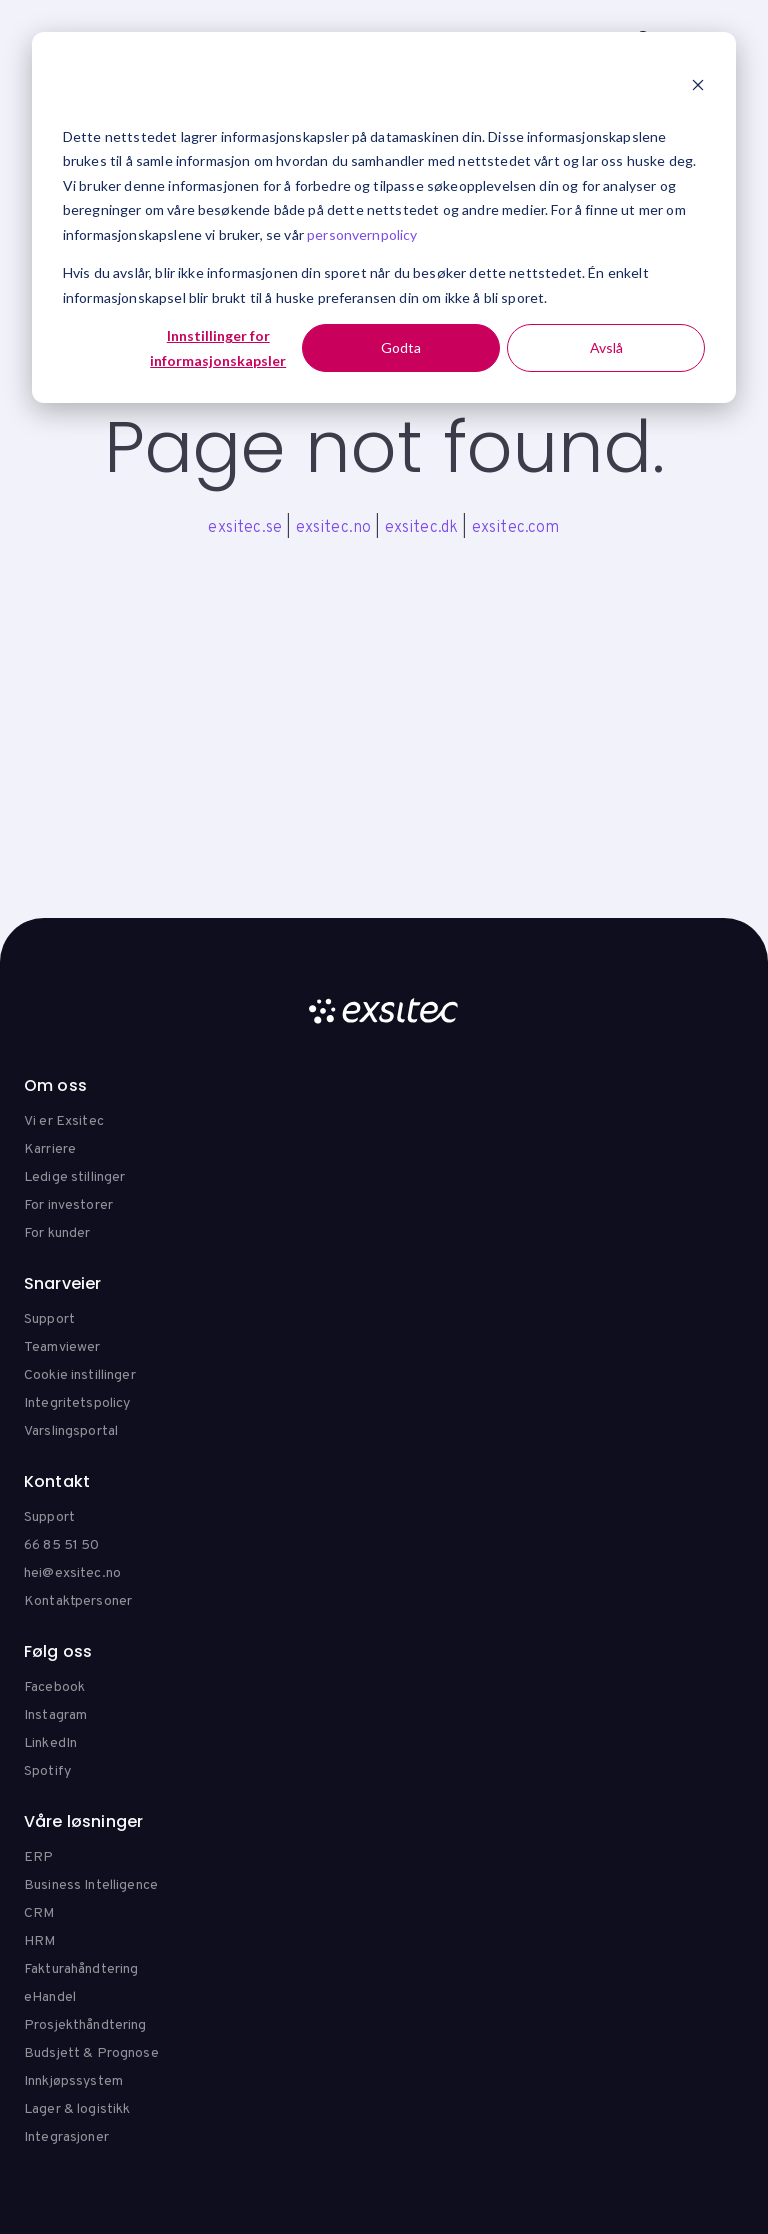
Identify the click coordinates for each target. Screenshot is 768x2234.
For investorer (68, 1205)
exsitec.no (334, 528)
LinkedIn (50, 1743)
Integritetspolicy (77, 1403)
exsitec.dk (422, 528)
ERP (38, 1857)
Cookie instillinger (80, 1375)
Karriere (50, 1149)
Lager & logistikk (77, 2109)
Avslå (606, 347)
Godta (401, 347)
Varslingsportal (71, 1431)
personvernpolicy (362, 234)
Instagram (55, 1715)
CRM (39, 1913)
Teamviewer (62, 1347)
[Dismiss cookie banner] (698, 87)
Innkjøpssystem (73, 2081)
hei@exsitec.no (72, 1573)
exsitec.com (516, 528)
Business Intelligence (91, 1885)
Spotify (47, 1771)
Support (49, 1319)
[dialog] (384, 217)
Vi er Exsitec (64, 1121)
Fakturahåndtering (81, 1969)
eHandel (50, 1997)
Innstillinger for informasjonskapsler (218, 348)
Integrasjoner (66, 2137)
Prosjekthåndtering (85, 2025)
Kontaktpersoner (78, 1601)
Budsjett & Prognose (91, 2053)
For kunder (57, 1233)
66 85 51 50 (62, 1545)
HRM (39, 1941)
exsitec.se (245, 528)
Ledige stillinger (74, 1177)
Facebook (54, 1687)
